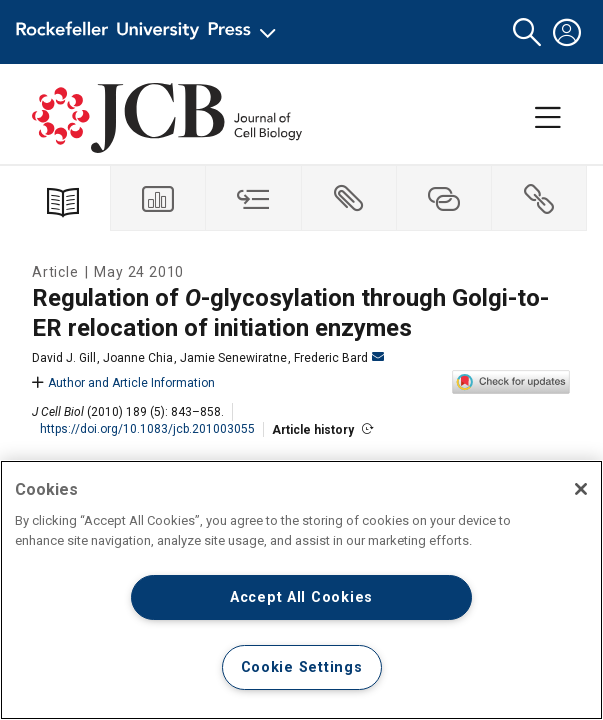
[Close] (581, 489)
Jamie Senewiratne (233, 358)
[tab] (158, 198)
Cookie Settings (302, 667)
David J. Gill (64, 358)
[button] (527, 32)
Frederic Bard (339, 358)
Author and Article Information (123, 383)
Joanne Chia (138, 358)
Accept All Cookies (301, 597)
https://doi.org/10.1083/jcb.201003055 (147, 429)
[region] (301, 590)
